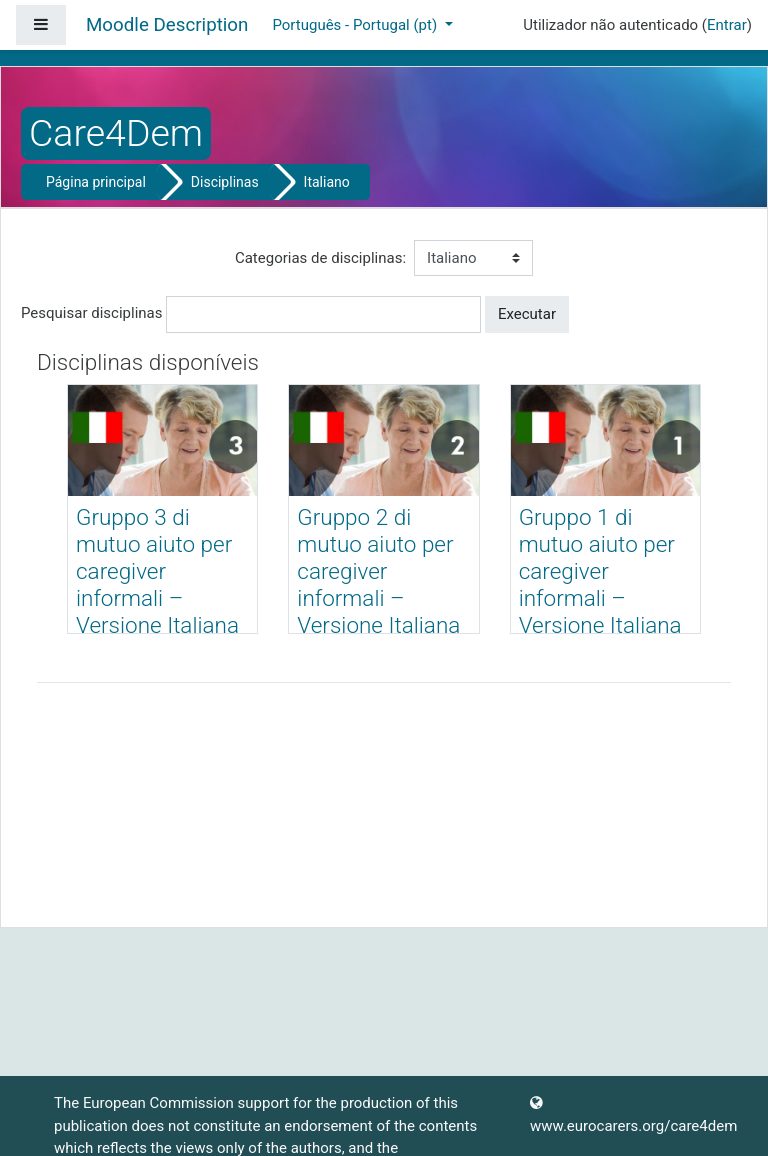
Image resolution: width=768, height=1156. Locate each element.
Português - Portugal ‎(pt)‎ (356, 25)
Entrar (727, 25)
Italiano (327, 182)
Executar (527, 314)
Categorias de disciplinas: (320, 258)
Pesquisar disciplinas (91, 313)
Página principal (96, 182)
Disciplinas (225, 182)
